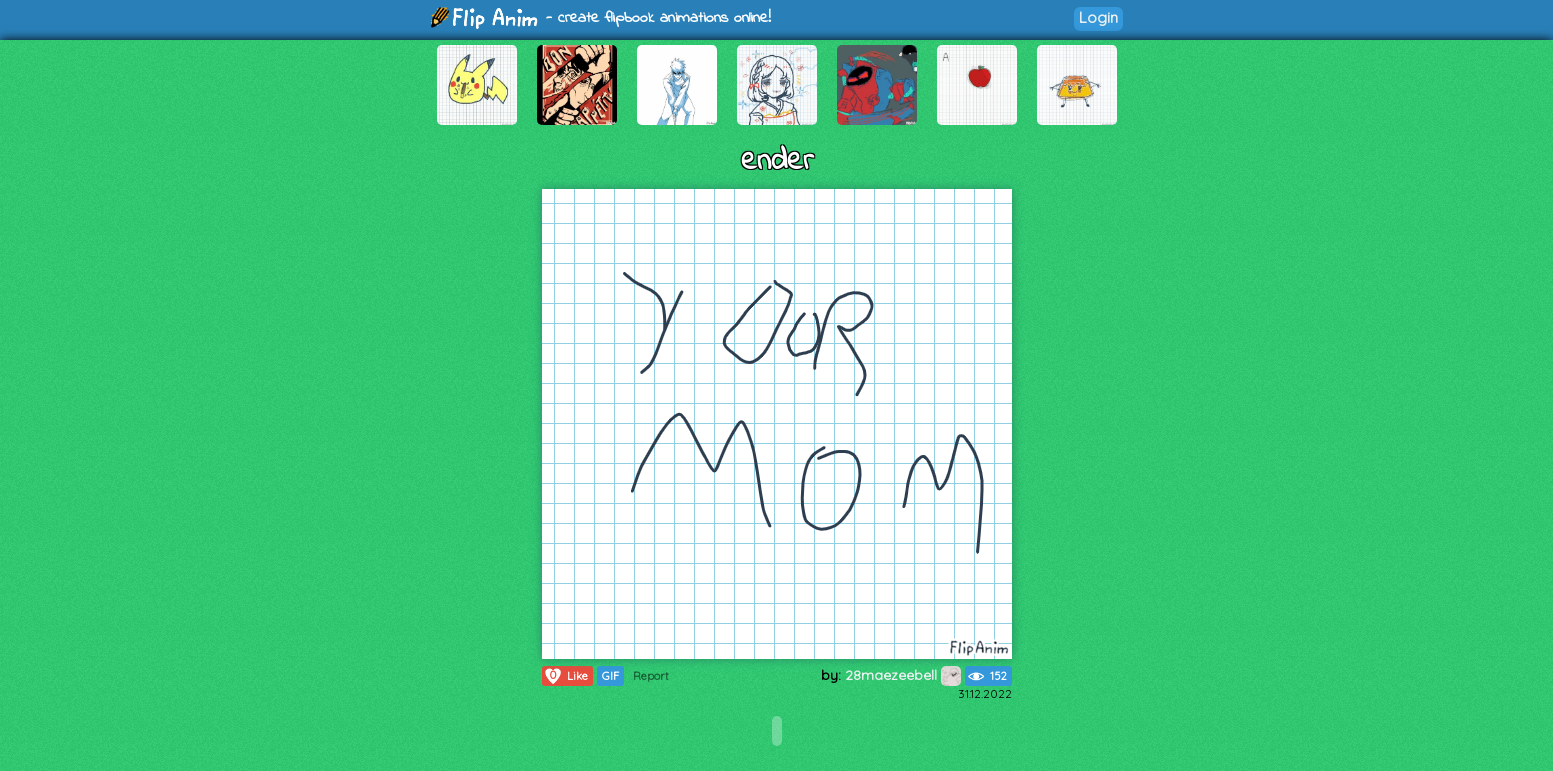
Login (1098, 17)
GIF (610, 676)
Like (565, 676)
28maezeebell (903, 675)
